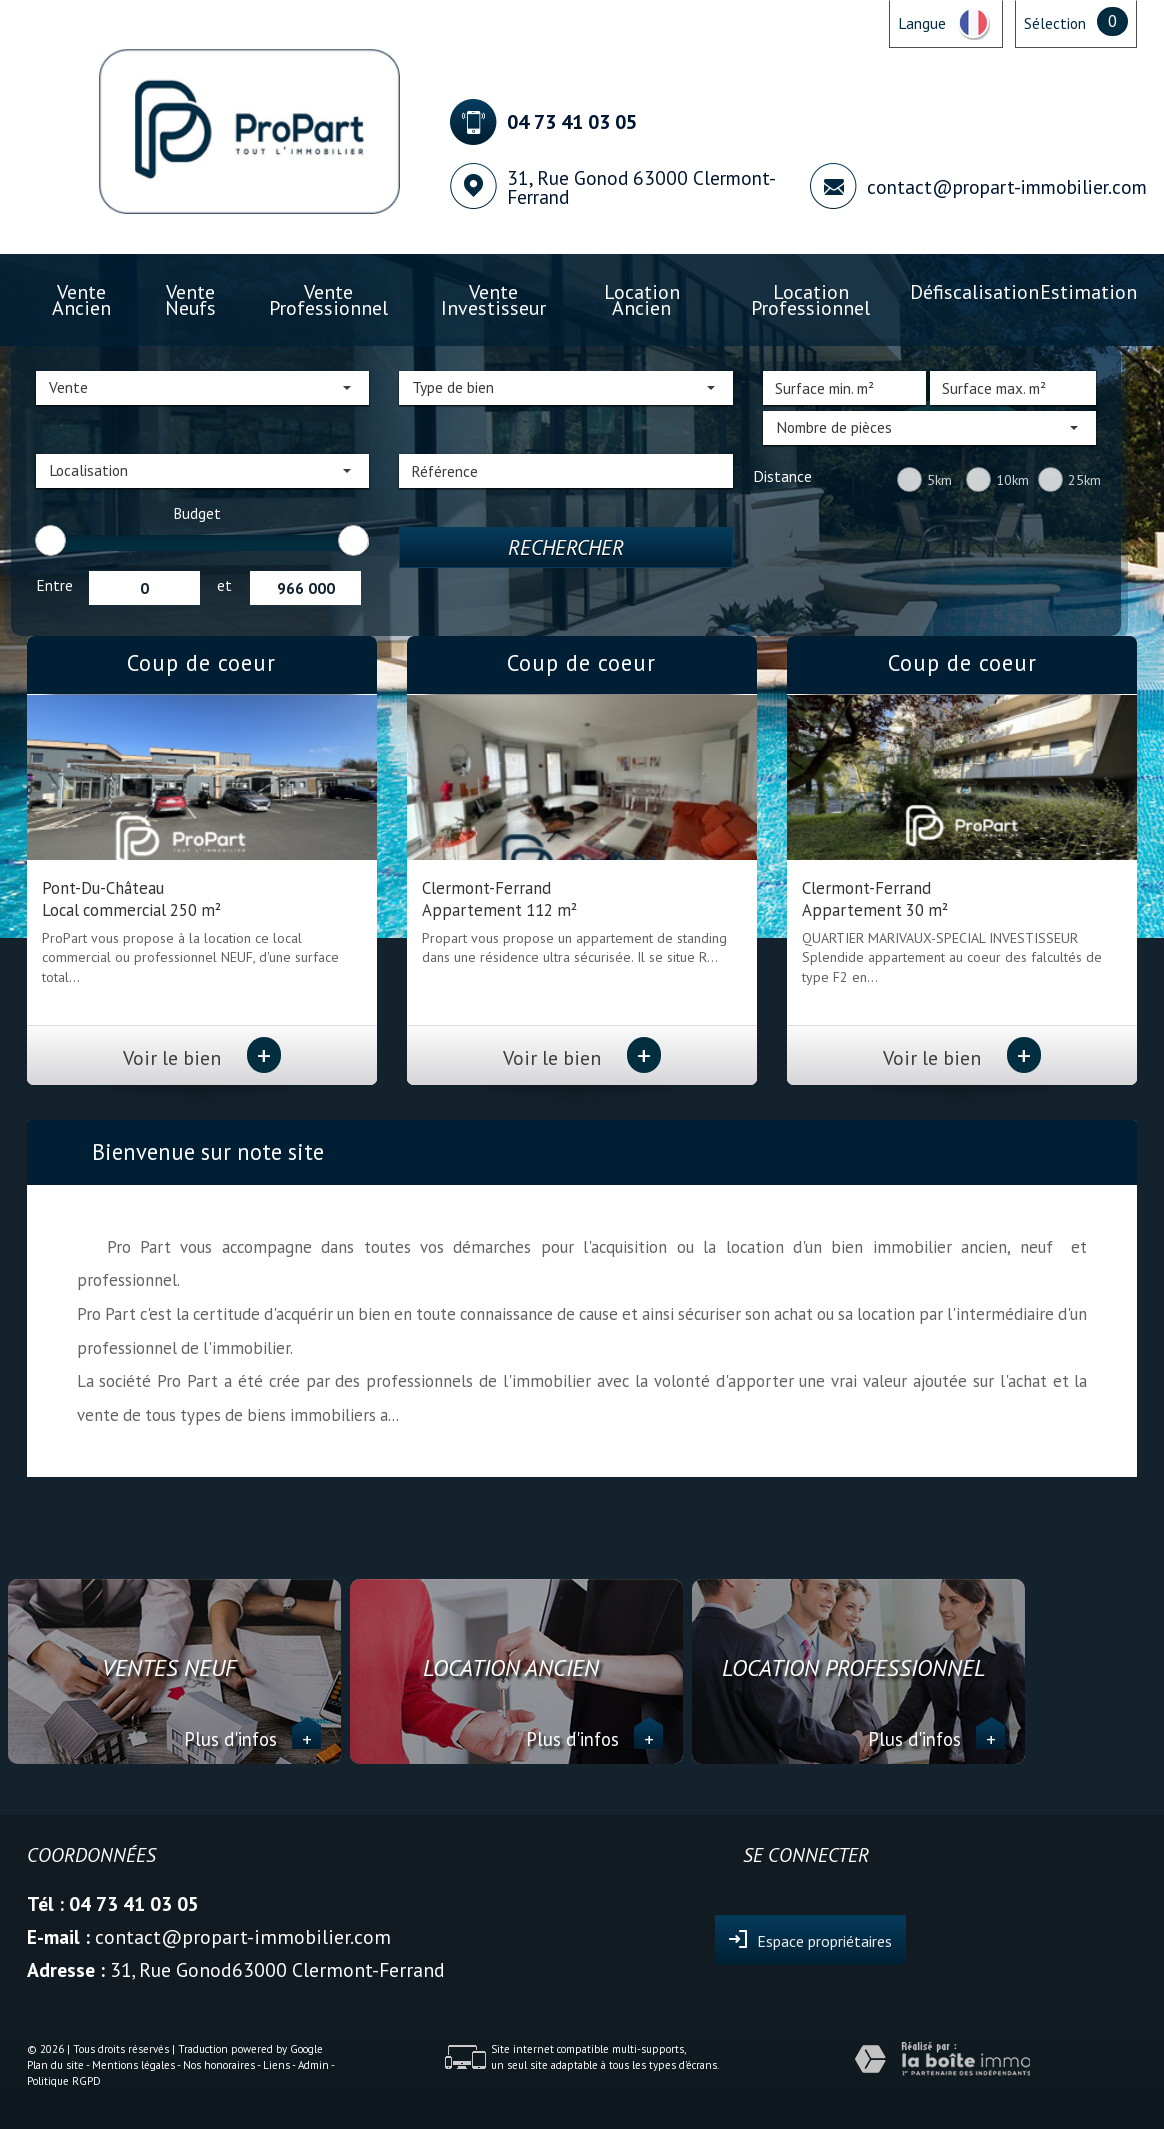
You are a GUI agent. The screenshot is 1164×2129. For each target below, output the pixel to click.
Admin (313, 2065)
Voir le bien (202, 1057)
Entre (54, 585)
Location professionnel (810, 299)
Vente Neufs (190, 299)
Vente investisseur (493, 299)
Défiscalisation (974, 291)
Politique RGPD (64, 2081)
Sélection (1055, 23)
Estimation (1088, 291)
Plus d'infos (252, 1739)
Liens (276, 2065)
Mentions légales (133, 2065)
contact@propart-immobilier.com (1007, 186)
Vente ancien (81, 299)
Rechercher (566, 547)
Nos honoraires (219, 2065)
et (224, 585)
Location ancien (642, 299)
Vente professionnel (328, 299)
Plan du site (55, 2065)
